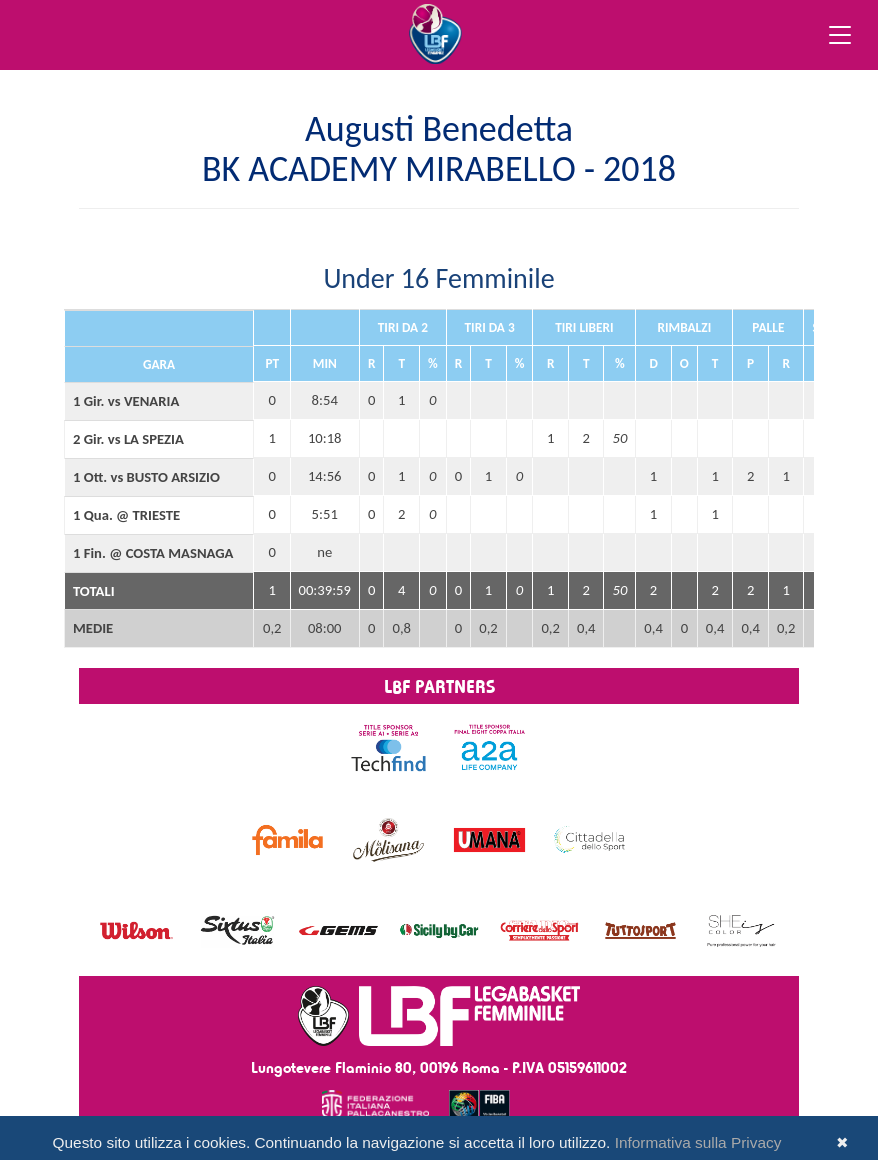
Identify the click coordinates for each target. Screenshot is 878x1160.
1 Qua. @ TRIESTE (126, 515)
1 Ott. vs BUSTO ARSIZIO (146, 477)
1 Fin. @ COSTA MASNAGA (153, 553)
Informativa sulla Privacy (698, 1142)
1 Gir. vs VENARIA (126, 401)
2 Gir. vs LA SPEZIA (128, 439)
